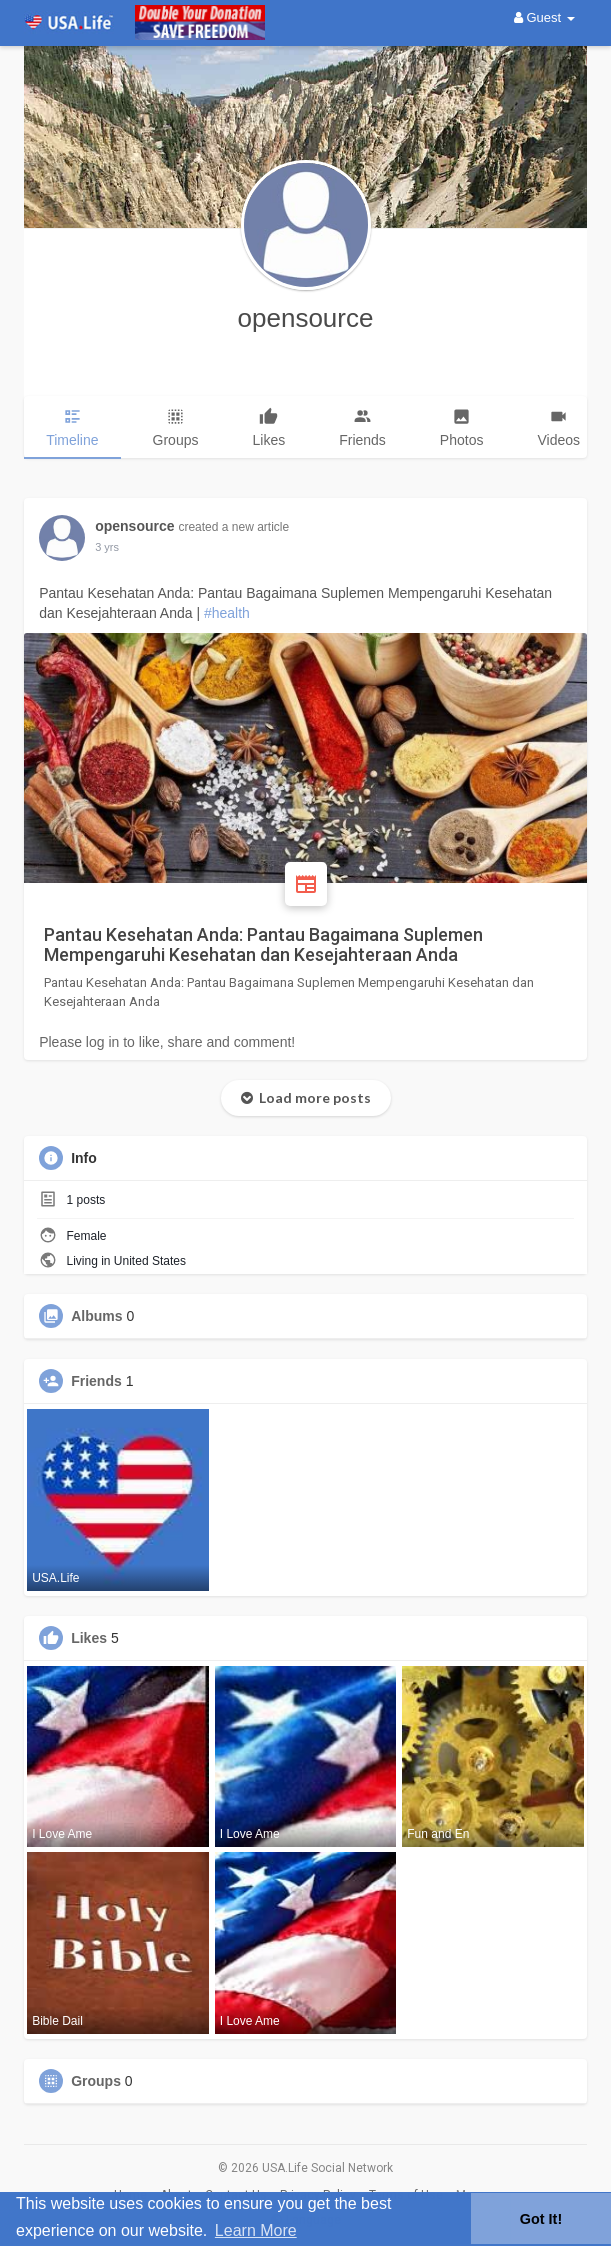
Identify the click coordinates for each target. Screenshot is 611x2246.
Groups (96, 2081)
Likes (89, 1638)
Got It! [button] (541, 2219)
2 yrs (107, 547)
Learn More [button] (256, 2230)
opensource (306, 318)
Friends (96, 1381)
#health (227, 613)
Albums (96, 1316)
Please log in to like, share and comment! (167, 1042)
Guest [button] (544, 17)
